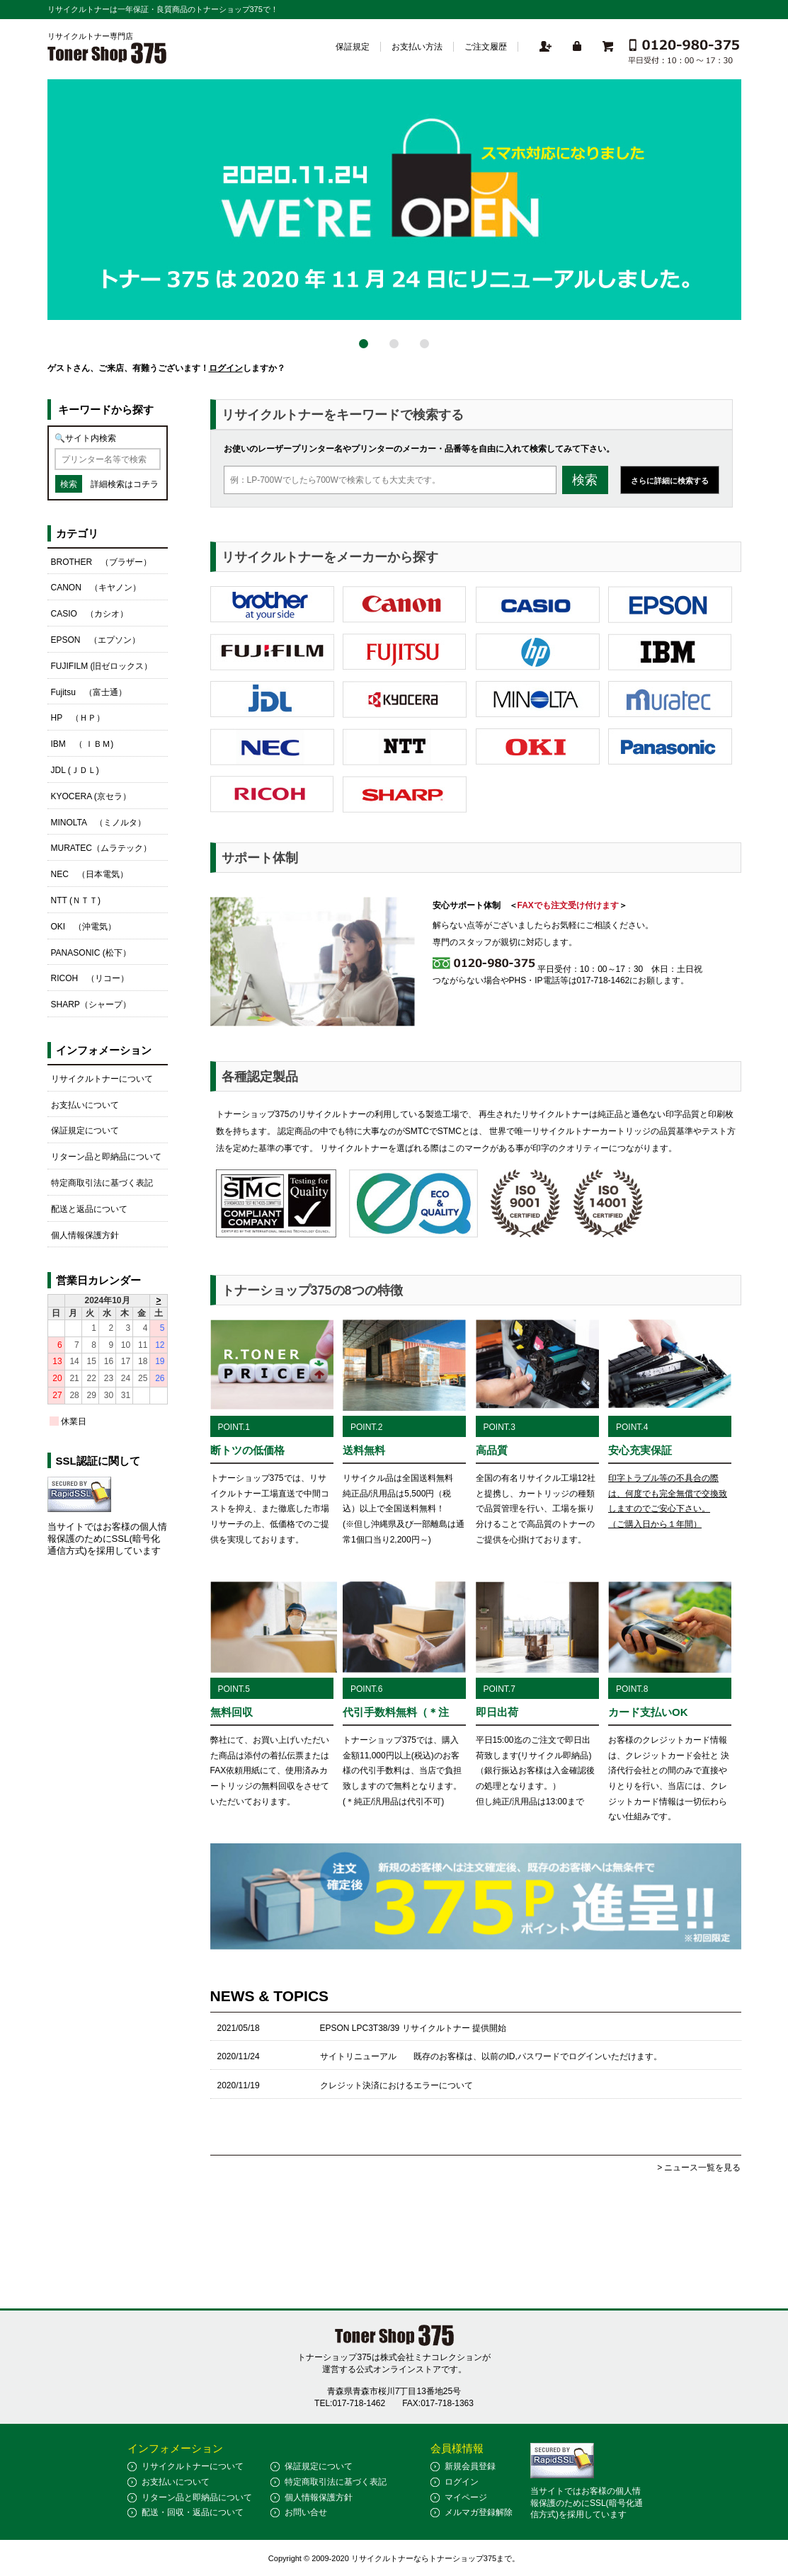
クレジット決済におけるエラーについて (396, 2085)
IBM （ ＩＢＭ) (82, 744)
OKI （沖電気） (84, 927)
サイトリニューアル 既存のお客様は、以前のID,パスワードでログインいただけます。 (491, 2056)
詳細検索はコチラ (125, 484)
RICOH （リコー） (90, 978)
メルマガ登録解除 (479, 2512)
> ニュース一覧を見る (699, 2168)
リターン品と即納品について (106, 1157)
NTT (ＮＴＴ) (76, 900)
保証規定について (85, 1130)
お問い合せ (306, 2512)
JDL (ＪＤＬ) (75, 770)
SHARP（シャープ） (91, 1004)
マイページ (466, 2497)
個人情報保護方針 (85, 1235)
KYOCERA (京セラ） (91, 796)
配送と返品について (89, 1209)
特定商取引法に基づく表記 (102, 1183)
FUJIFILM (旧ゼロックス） (102, 666)
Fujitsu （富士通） (89, 692)
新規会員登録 (470, 2466)
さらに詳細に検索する (670, 480)
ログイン (226, 368)
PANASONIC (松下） (91, 953)
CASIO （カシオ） (89, 614)
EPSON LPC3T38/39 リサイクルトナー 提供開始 (413, 2028)
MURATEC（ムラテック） (101, 848)
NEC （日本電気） (89, 874)
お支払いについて (85, 1105)
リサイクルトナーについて (102, 1079)
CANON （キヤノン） (96, 588)
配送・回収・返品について (193, 2512)
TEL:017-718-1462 (349, 2403)
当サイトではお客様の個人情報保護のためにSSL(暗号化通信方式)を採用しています (107, 1538)
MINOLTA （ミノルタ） (99, 823)
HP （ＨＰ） (78, 718)
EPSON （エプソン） (95, 640)
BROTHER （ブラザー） (101, 562)
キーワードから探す (106, 409)
